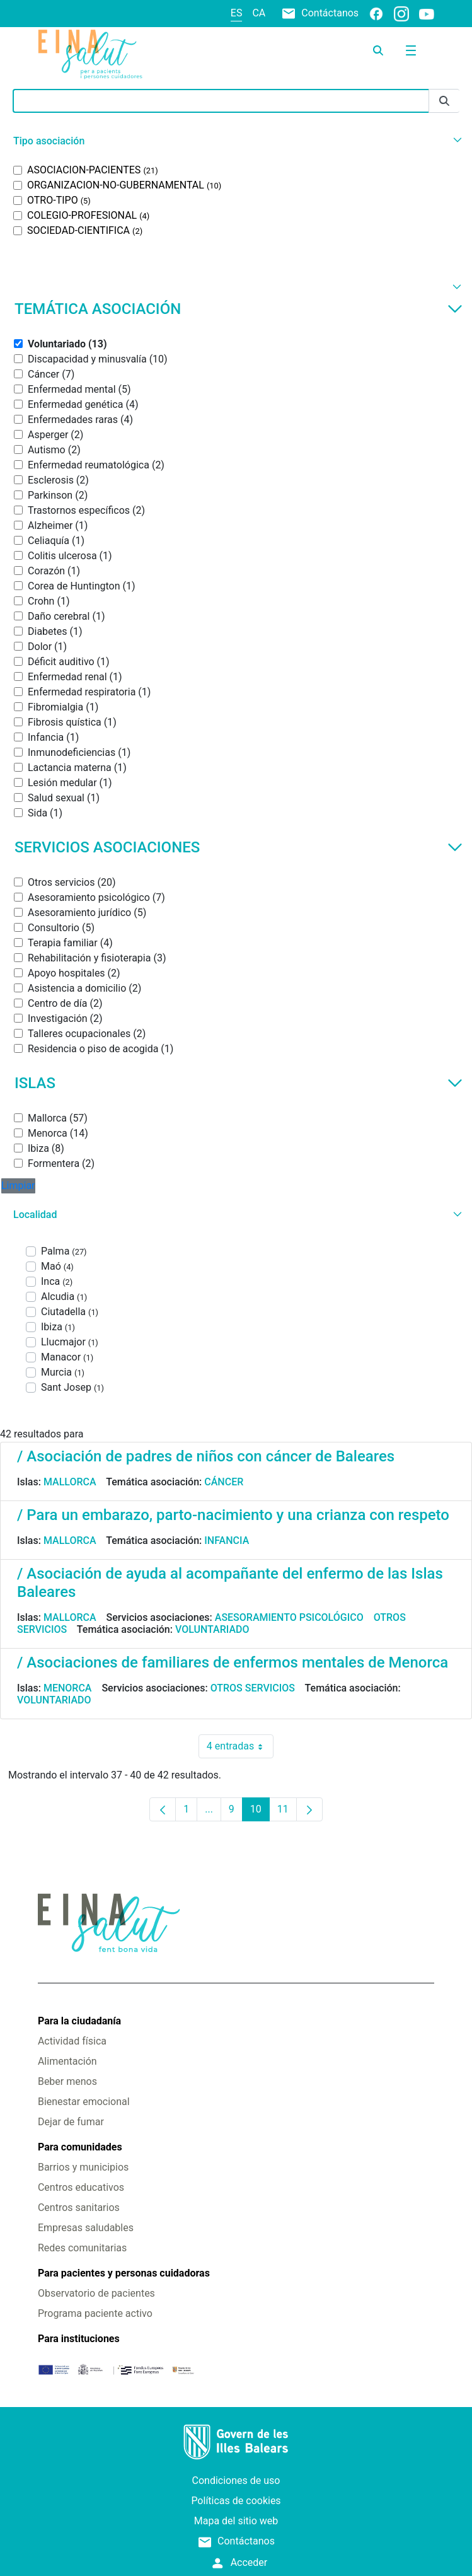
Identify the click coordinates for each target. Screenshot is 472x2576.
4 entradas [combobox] (240, 1746)
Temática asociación (238, 309)
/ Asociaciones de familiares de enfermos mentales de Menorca (232, 1662)
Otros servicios (252, 1688)
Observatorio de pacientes (96, 2293)
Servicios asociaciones (238, 847)
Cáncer (223, 1482)
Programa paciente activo (95, 2313)
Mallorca (69, 1482)
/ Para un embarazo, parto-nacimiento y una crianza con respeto (233, 1515)
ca (258, 13)
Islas (238, 1083)
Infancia (226, 1540)
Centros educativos (81, 2187)
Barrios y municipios (83, 2167)
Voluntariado (212, 1629)
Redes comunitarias (82, 2248)
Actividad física (72, 2041)
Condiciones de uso (236, 2480)
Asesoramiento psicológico (289, 1617)
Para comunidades (80, 2147)
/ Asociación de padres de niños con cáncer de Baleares (205, 1456)
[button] (236, 140)
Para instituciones (79, 2339)
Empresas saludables (86, 2228)
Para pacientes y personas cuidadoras (124, 2273)
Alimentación (67, 2061)
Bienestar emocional (84, 2102)
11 (287, 1812)
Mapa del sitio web (236, 2521)
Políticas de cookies (235, 2501)
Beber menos (67, 2081)
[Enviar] (444, 101)
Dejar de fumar (71, 2122)
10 (260, 1812)
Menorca (67, 1688)
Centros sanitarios (79, 2207)
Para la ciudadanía (79, 2021)
